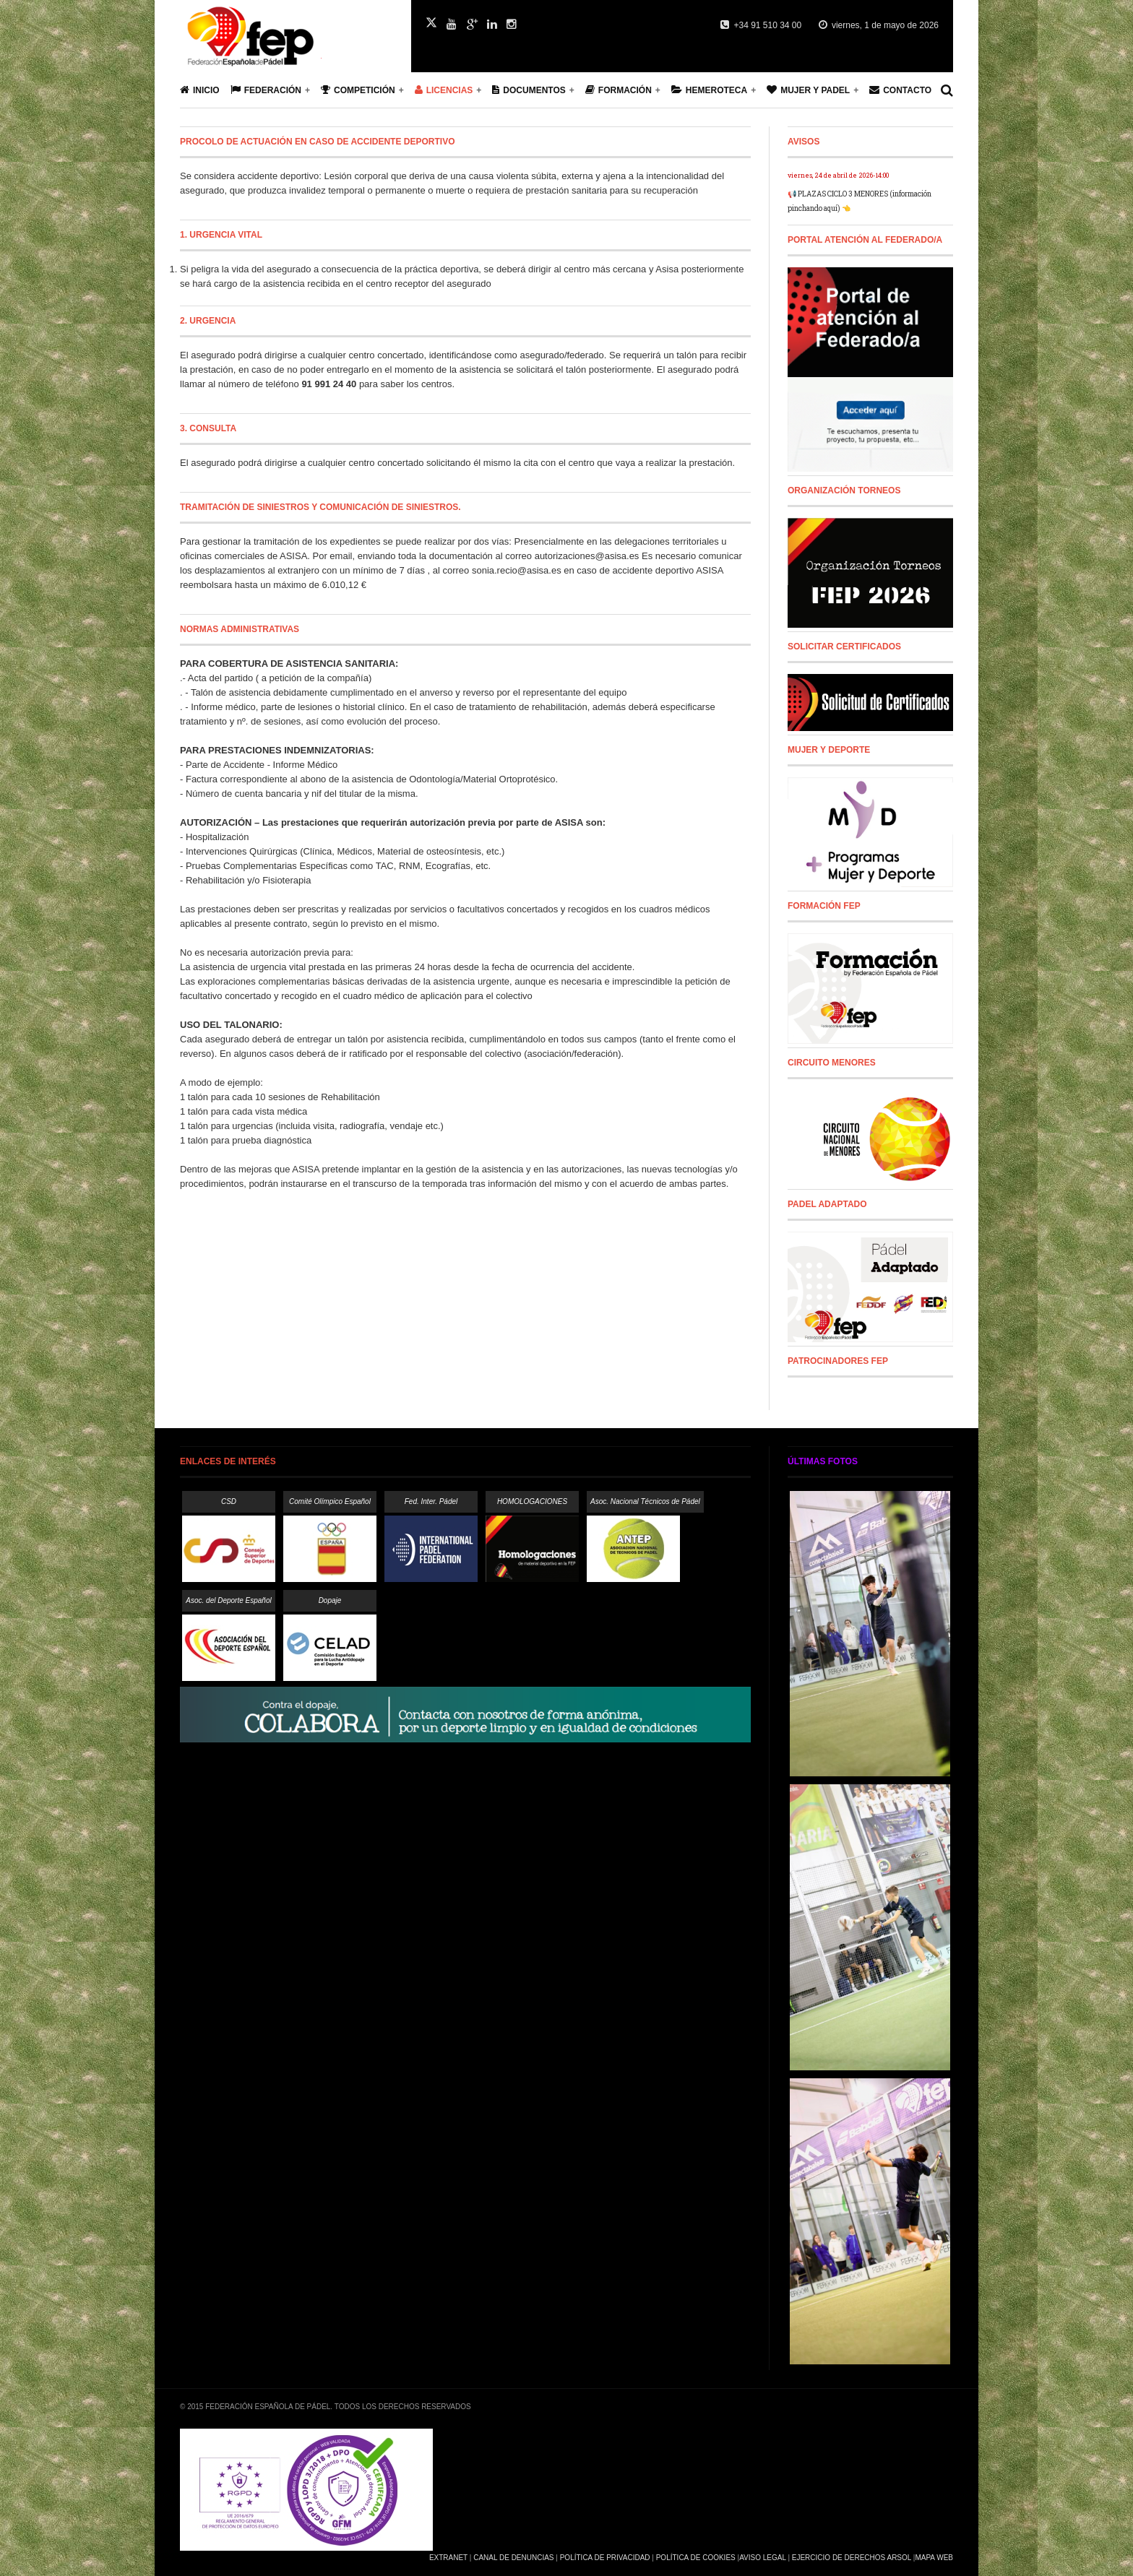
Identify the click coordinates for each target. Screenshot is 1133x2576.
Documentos (528, 90)
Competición (358, 90)
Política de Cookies (696, 2558)
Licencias (444, 90)
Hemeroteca (709, 90)
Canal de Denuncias (513, 2558)
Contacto (900, 90)
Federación (266, 90)
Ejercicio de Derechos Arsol (851, 2558)
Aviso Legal (762, 2558)
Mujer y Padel (808, 90)
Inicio (200, 90)
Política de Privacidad (605, 2558)
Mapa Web (934, 2558)
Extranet (448, 2558)
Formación (618, 90)
